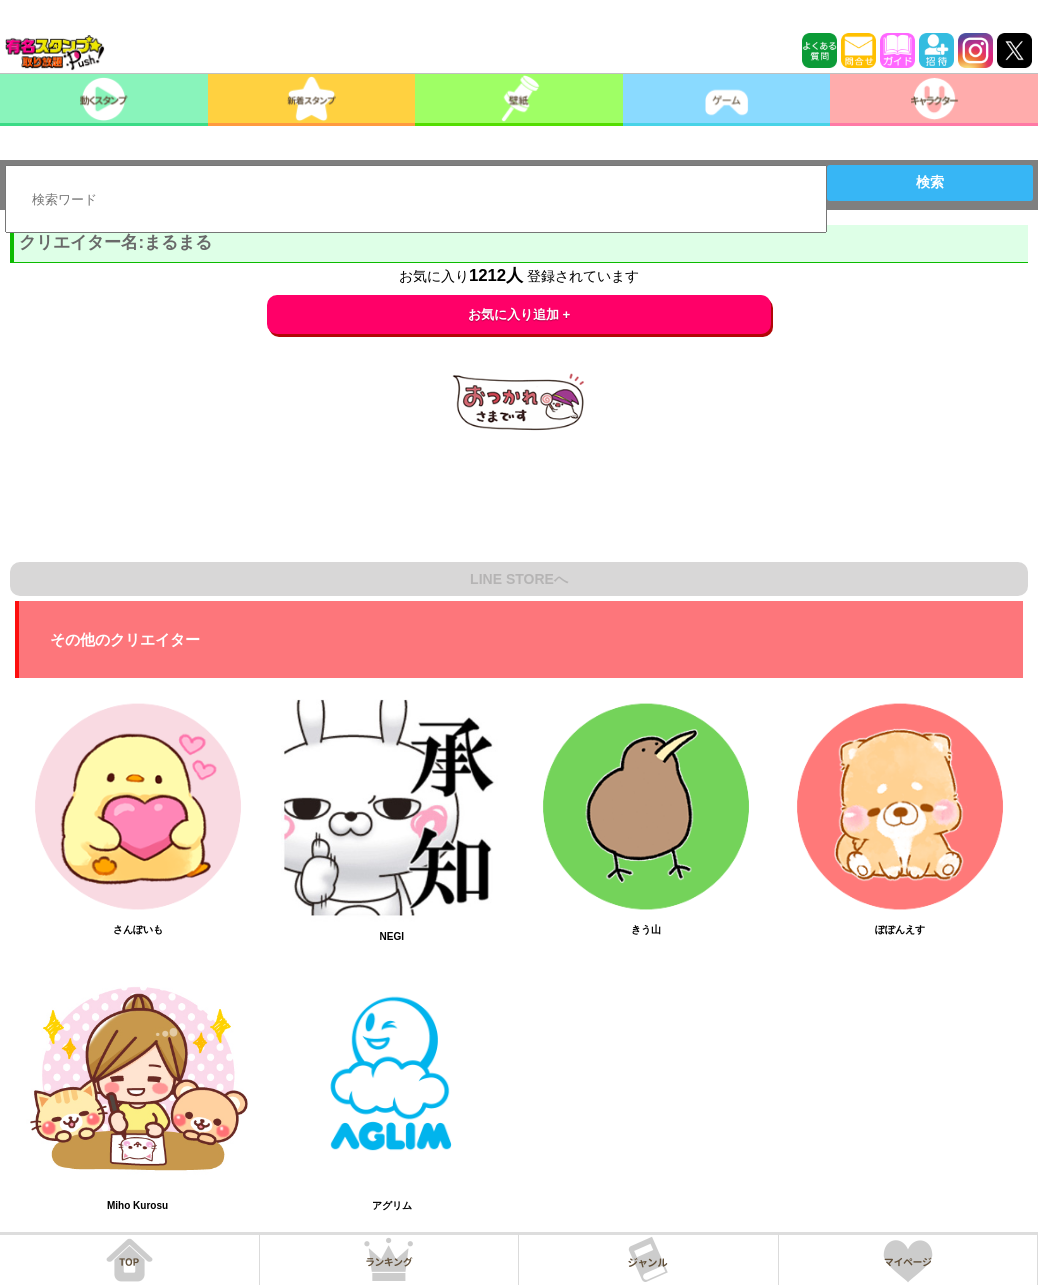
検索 (930, 182)
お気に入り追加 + (519, 314)
